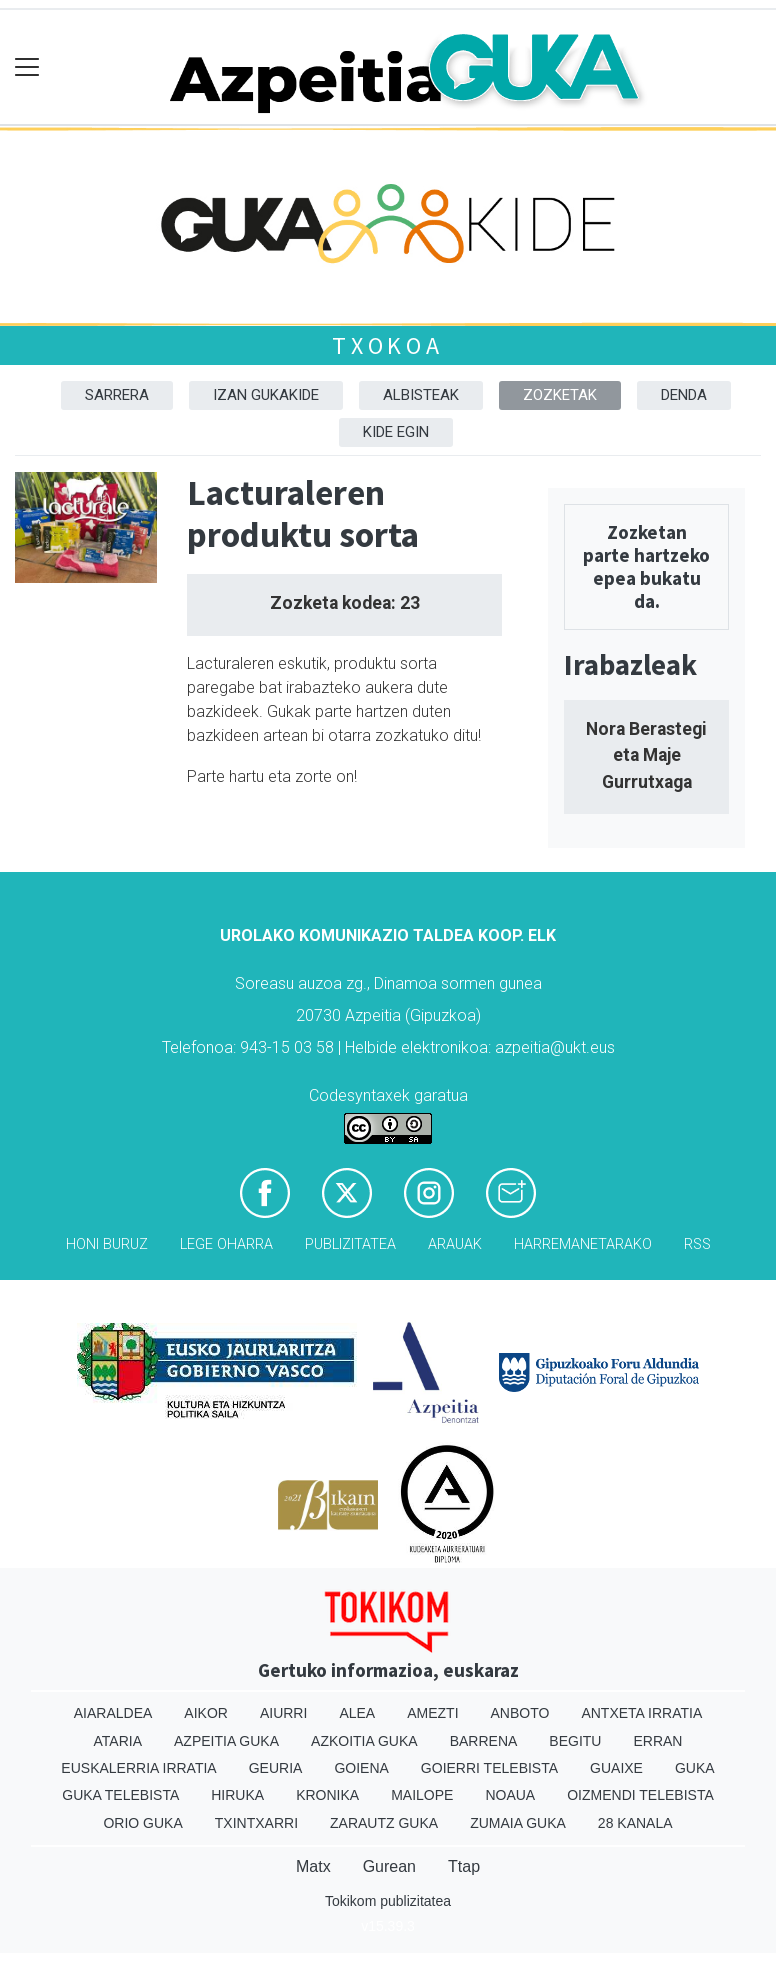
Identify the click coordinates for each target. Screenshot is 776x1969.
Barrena (484, 1741)
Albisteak (421, 395)
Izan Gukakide (266, 395)
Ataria (118, 1741)
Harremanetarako (583, 1244)
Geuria (276, 1768)
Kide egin (396, 432)
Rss (697, 1244)
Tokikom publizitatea (388, 1901)
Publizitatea (350, 1244)
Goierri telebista (489, 1768)
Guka (695, 1768)
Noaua (510, 1795)
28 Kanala (635, 1823)
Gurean (389, 1866)
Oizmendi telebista (640, 1795)
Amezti (432, 1713)
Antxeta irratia (641, 1713)
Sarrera (117, 395)
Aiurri (283, 1713)
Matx (313, 1866)
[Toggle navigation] (27, 67)
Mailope (422, 1795)
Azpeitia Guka (226, 1741)
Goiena (361, 1768)
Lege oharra (226, 1244)
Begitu (575, 1741)
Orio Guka (142, 1823)
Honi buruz (107, 1244)
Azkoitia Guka (364, 1741)
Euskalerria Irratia (138, 1768)
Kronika (327, 1795)
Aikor (206, 1713)
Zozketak (560, 395)
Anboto (520, 1713)
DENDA (684, 395)
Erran (657, 1741)
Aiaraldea (113, 1713)
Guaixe (616, 1768)
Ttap (464, 1866)
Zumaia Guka (518, 1823)
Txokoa (388, 345)
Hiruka (237, 1795)
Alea (357, 1713)
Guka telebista (120, 1795)
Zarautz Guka (384, 1823)
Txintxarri (256, 1823)
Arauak (455, 1244)
